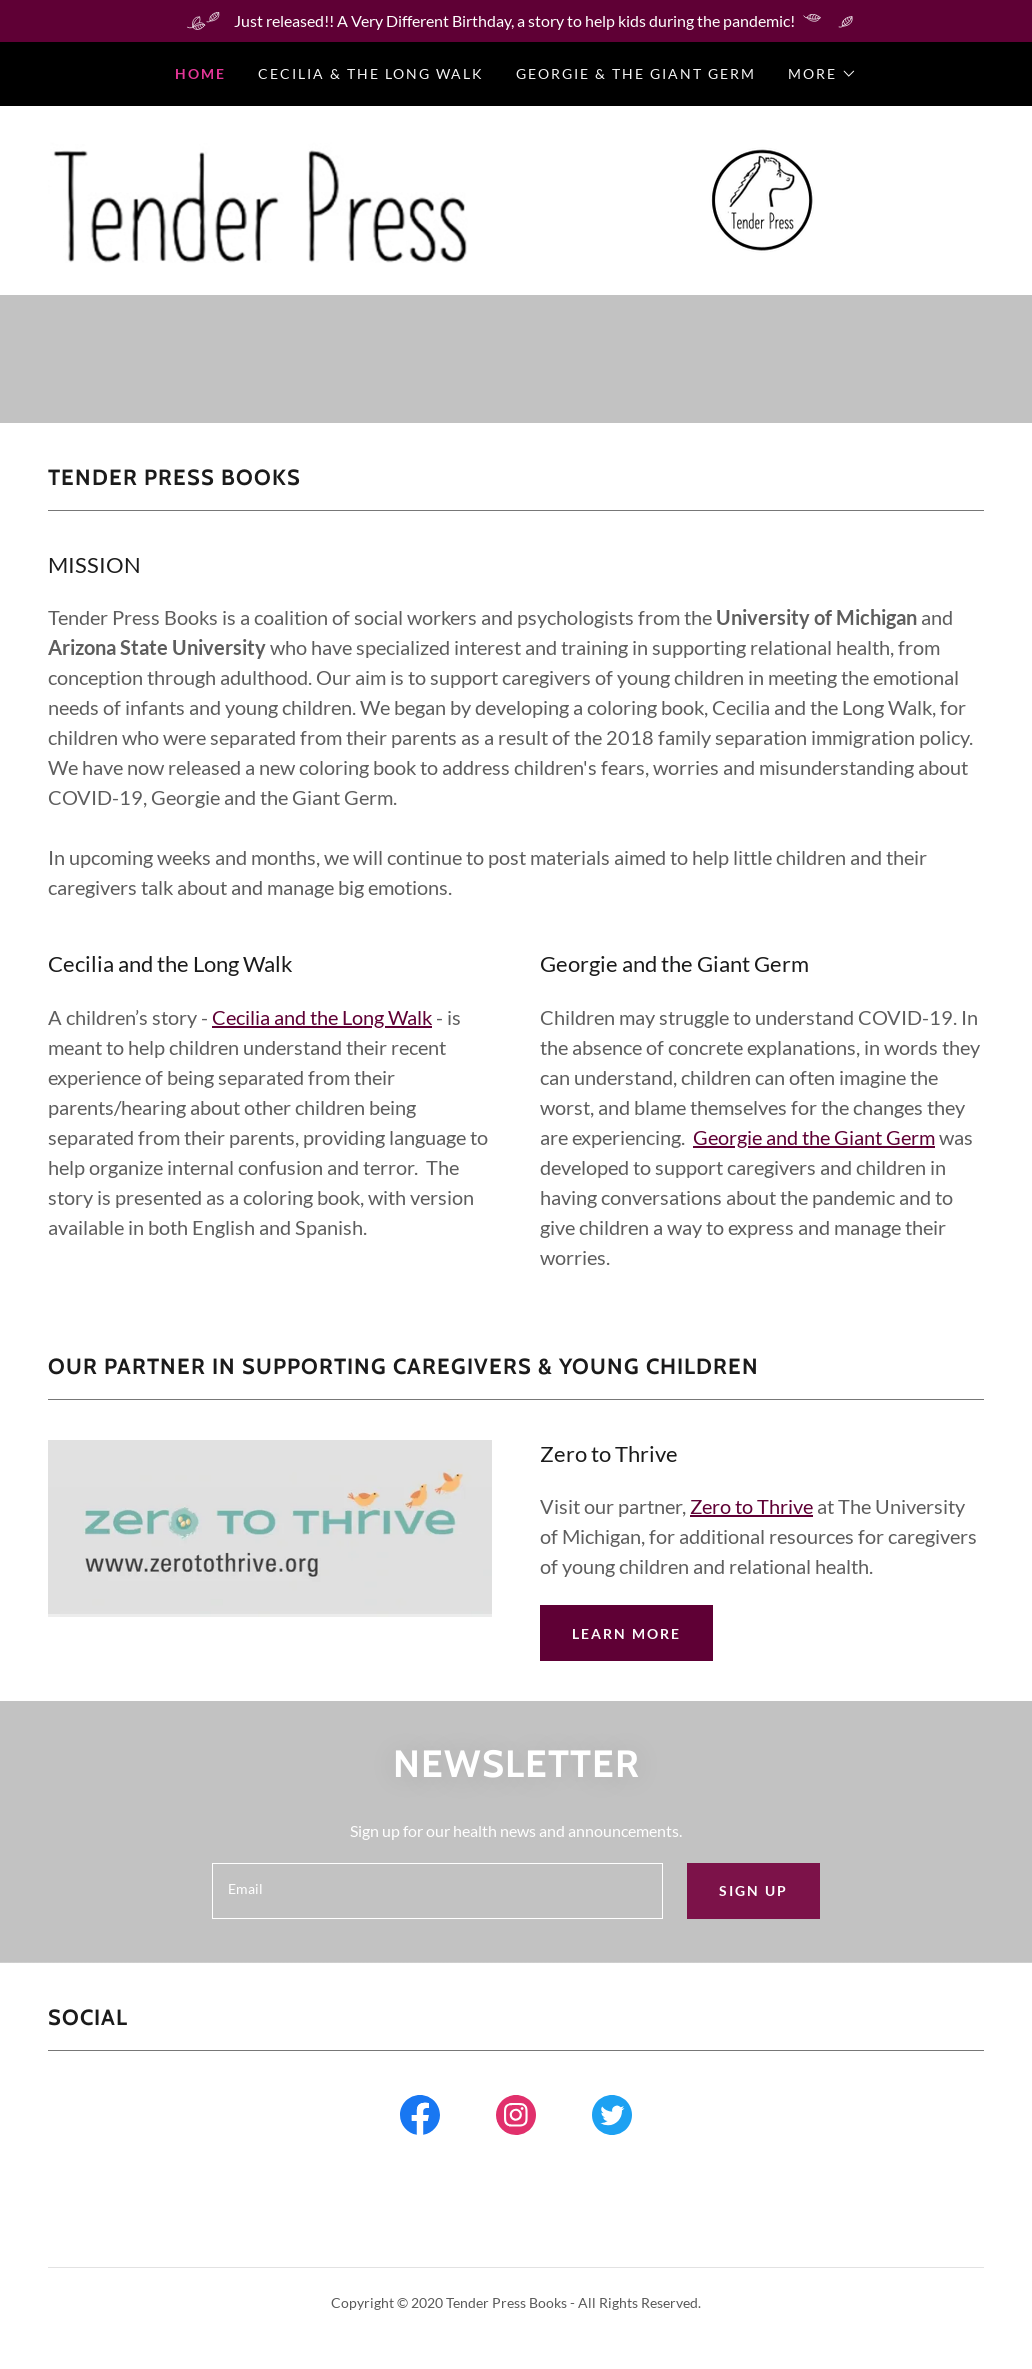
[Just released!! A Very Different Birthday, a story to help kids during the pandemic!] (516, 21)
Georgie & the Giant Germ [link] (636, 73)
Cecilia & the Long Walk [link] (371, 73)
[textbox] (437, 1891)
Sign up (753, 1890)
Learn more (626, 1633)
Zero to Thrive (751, 1506)
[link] (761, 198)
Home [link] (200, 73)
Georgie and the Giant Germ (814, 1137)
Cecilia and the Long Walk (322, 1017)
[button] (822, 74)
